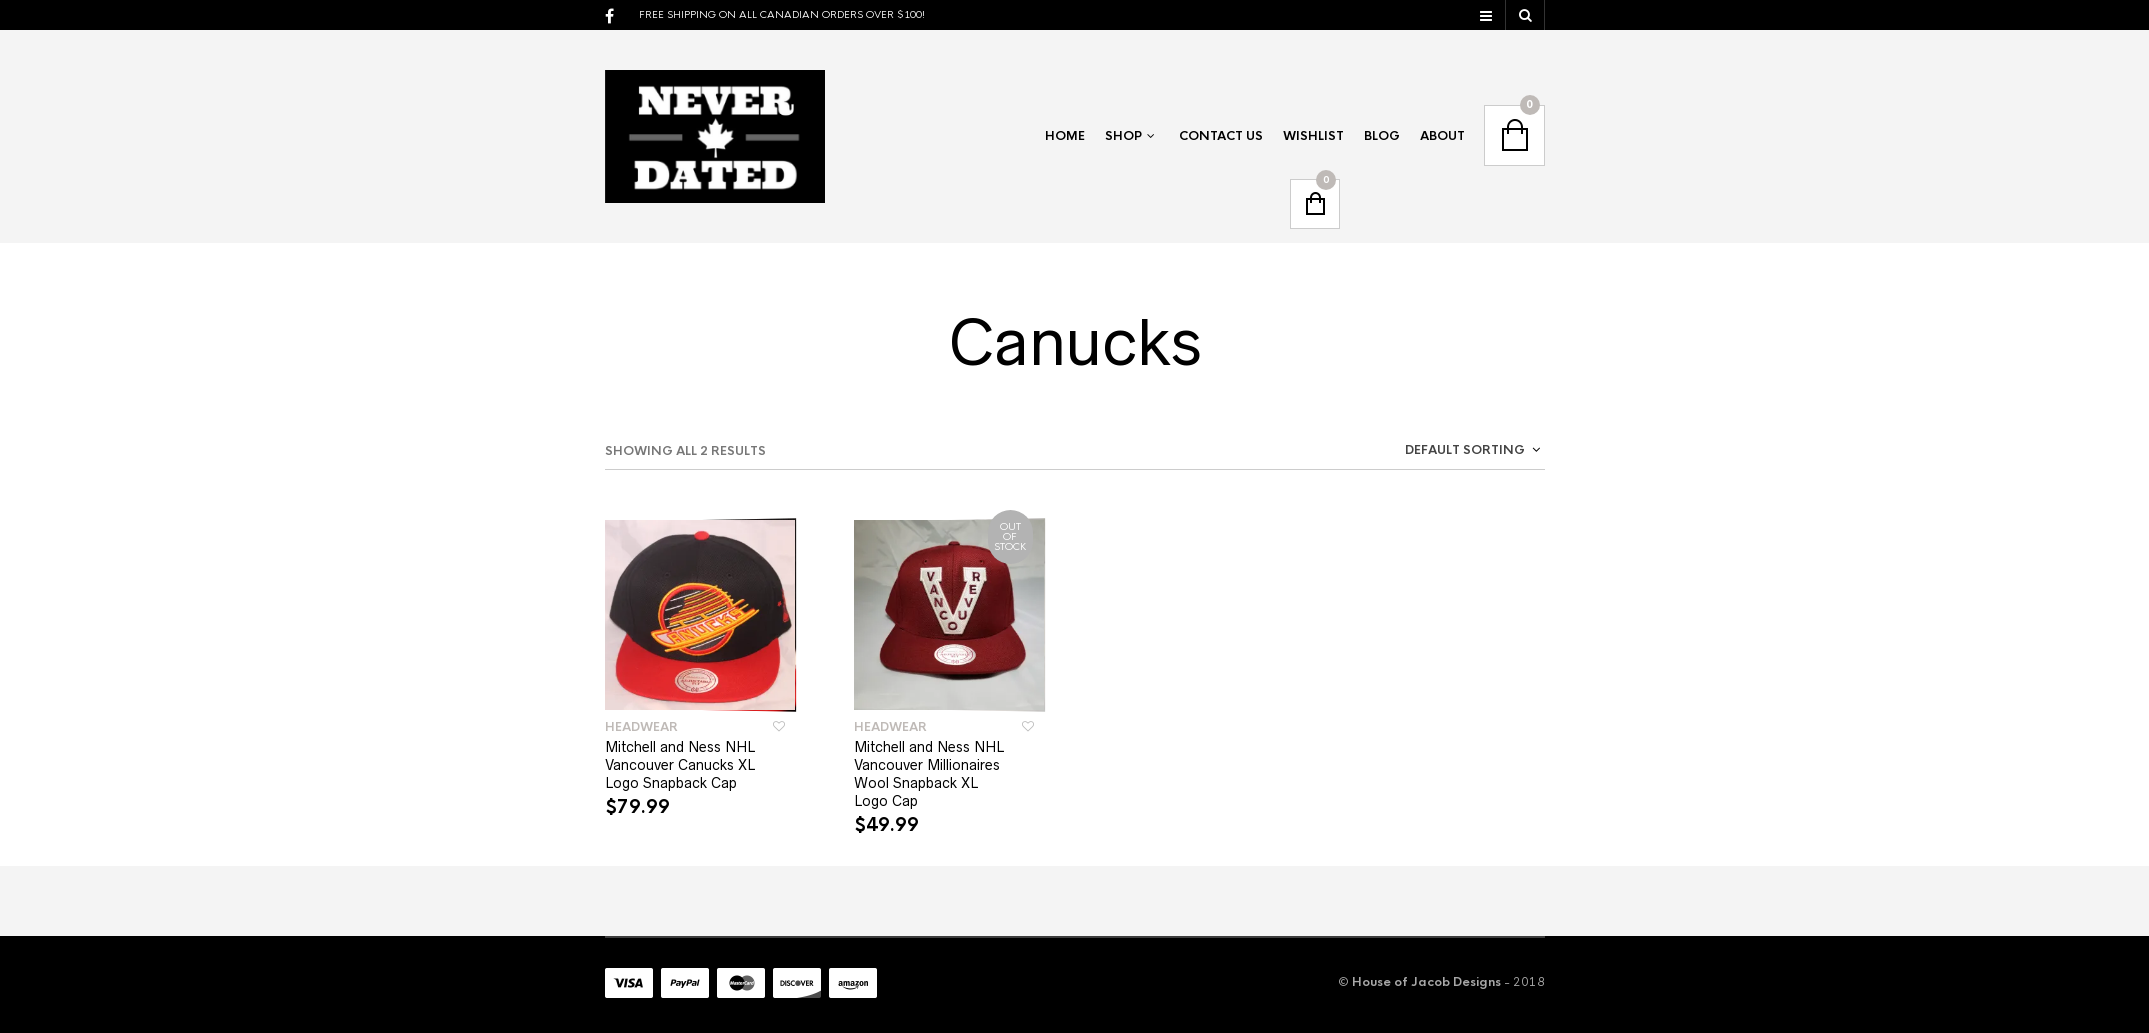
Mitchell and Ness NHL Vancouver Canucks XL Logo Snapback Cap (680, 765)
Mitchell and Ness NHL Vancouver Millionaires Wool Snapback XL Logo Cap (929, 774)
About (1442, 136)
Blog (1382, 136)
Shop (1123, 136)
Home (1065, 136)
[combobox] (1425, 453)
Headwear (641, 727)
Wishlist (1313, 136)
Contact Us (1221, 136)
